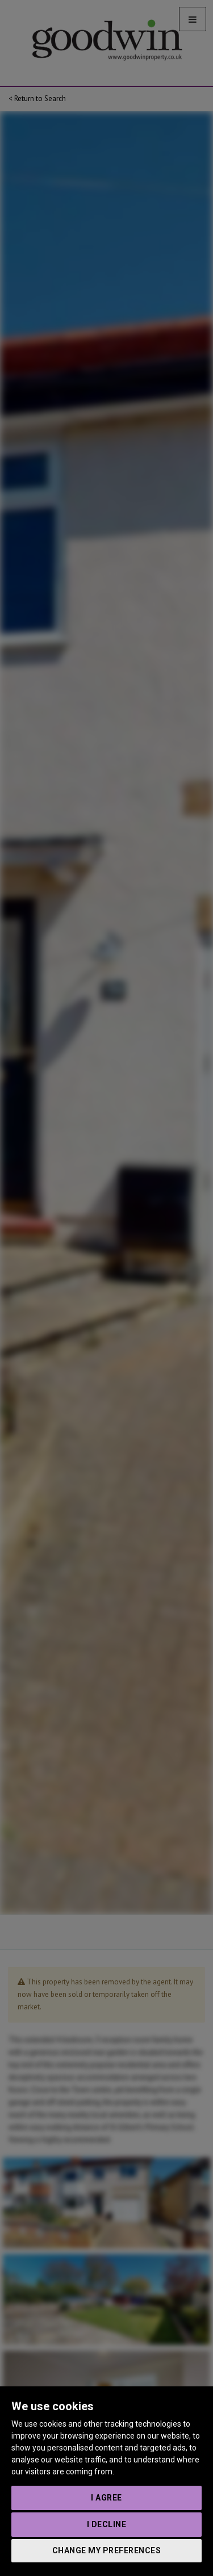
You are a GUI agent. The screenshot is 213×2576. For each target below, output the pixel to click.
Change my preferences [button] (106, 2550)
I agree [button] (106, 2497)
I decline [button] (107, 2524)
